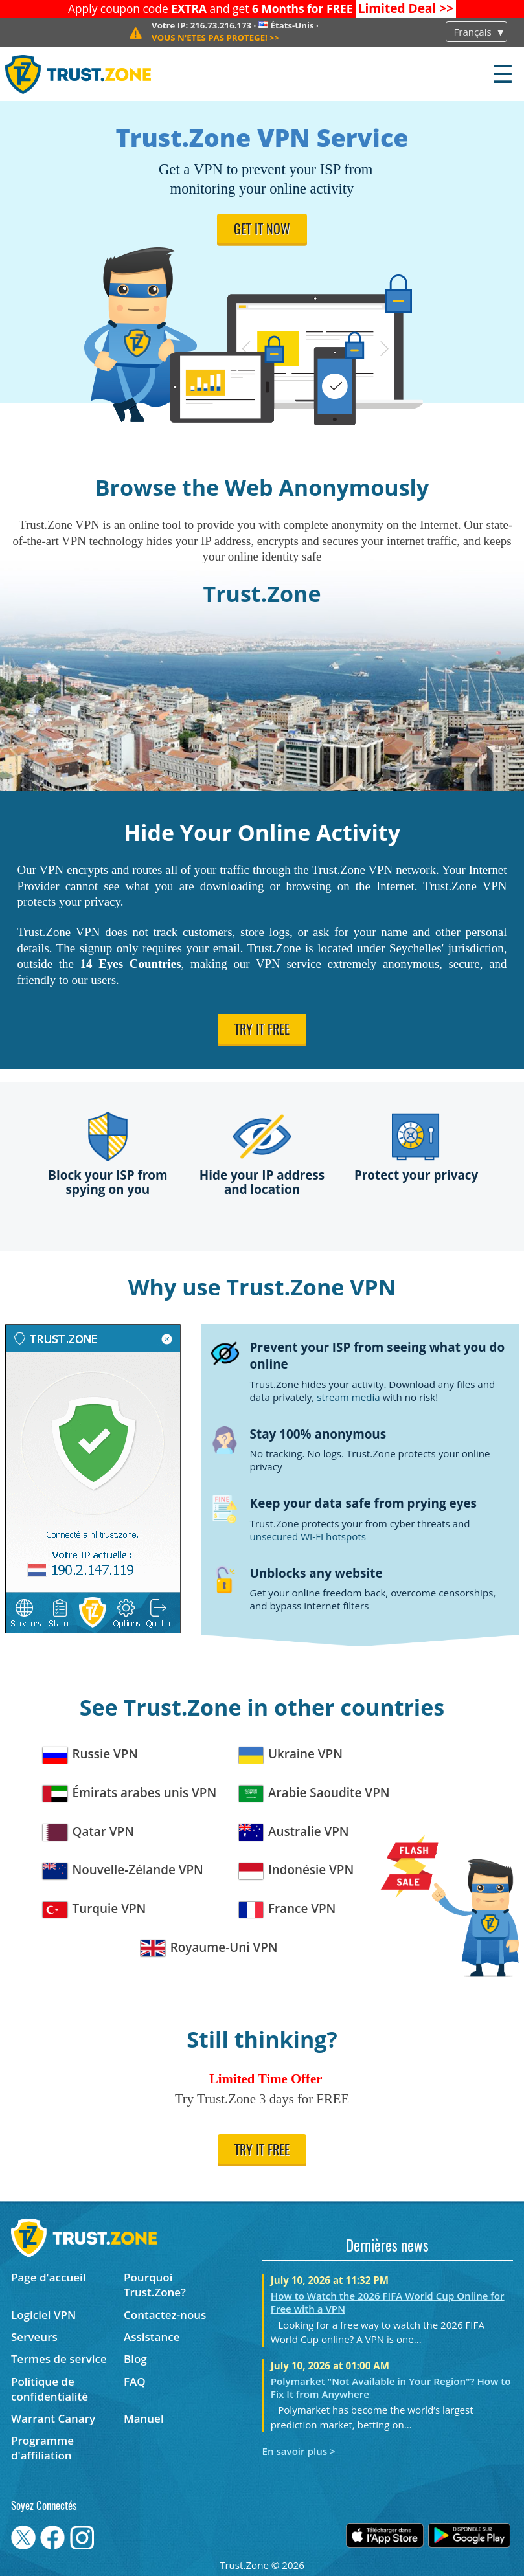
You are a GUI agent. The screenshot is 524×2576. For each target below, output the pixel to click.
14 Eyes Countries (130, 963)
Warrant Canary (53, 2418)
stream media (348, 1397)
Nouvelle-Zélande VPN (123, 1870)
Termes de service (59, 2358)
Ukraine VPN (291, 1754)
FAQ (135, 2381)
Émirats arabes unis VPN (129, 1793)
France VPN (287, 1909)
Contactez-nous (165, 2314)
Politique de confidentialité (49, 2389)
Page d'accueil (48, 2277)
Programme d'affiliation (42, 2448)
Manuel (144, 2418)
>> (406, 8)
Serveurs (34, 2336)
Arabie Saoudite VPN (314, 1793)
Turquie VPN (94, 1909)
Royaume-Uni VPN (209, 1947)
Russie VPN (90, 1754)
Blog (135, 2358)
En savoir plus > (299, 2451)
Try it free (262, 1030)
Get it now (262, 230)
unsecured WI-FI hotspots (308, 1536)
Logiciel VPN (43, 2314)
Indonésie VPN (296, 1870)
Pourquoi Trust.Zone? (155, 2285)
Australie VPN (294, 1832)
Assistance (151, 2336)
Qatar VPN (88, 1832)
